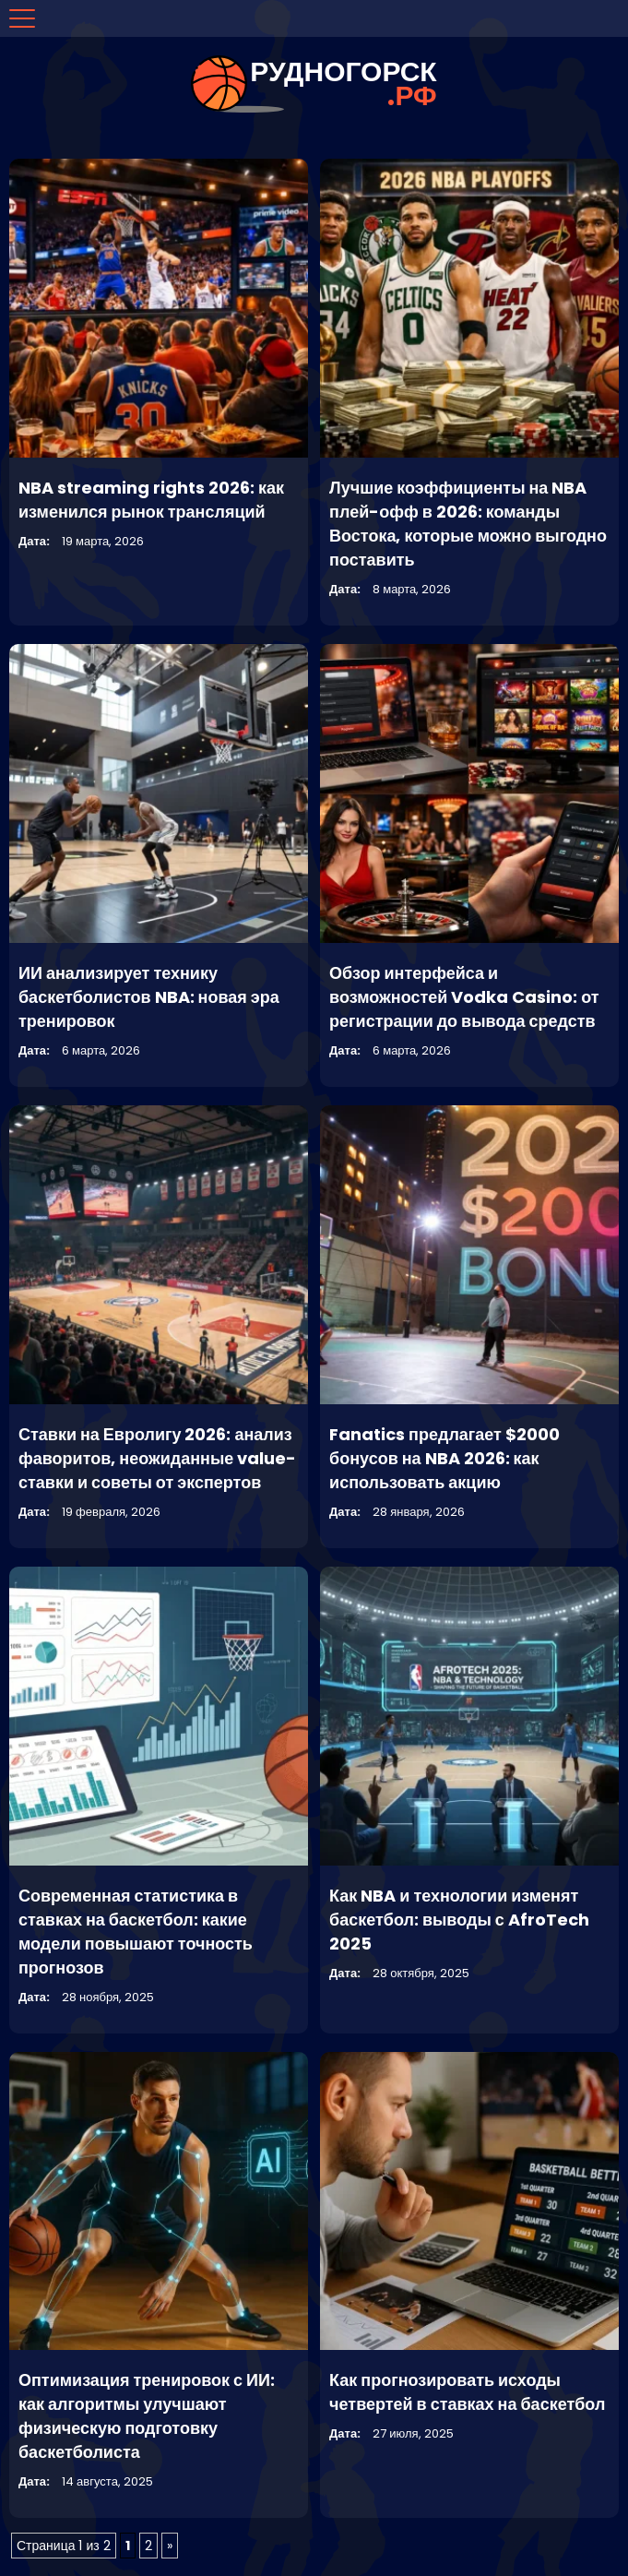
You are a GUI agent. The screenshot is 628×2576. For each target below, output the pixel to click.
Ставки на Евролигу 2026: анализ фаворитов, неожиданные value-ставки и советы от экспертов (157, 1458)
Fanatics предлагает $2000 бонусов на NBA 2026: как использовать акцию (444, 1458)
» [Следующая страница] (169, 2545)
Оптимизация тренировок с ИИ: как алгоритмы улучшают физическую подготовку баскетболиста (146, 2415)
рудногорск (343, 84)
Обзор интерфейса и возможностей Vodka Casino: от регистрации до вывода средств (464, 996)
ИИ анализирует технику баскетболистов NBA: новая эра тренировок (148, 996)
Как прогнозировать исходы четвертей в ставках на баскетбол (467, 2391)
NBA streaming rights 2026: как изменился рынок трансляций (151, 499)
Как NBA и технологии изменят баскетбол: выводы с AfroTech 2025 (459, 1919)
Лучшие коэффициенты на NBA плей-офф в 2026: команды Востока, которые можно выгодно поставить (468, 523)
